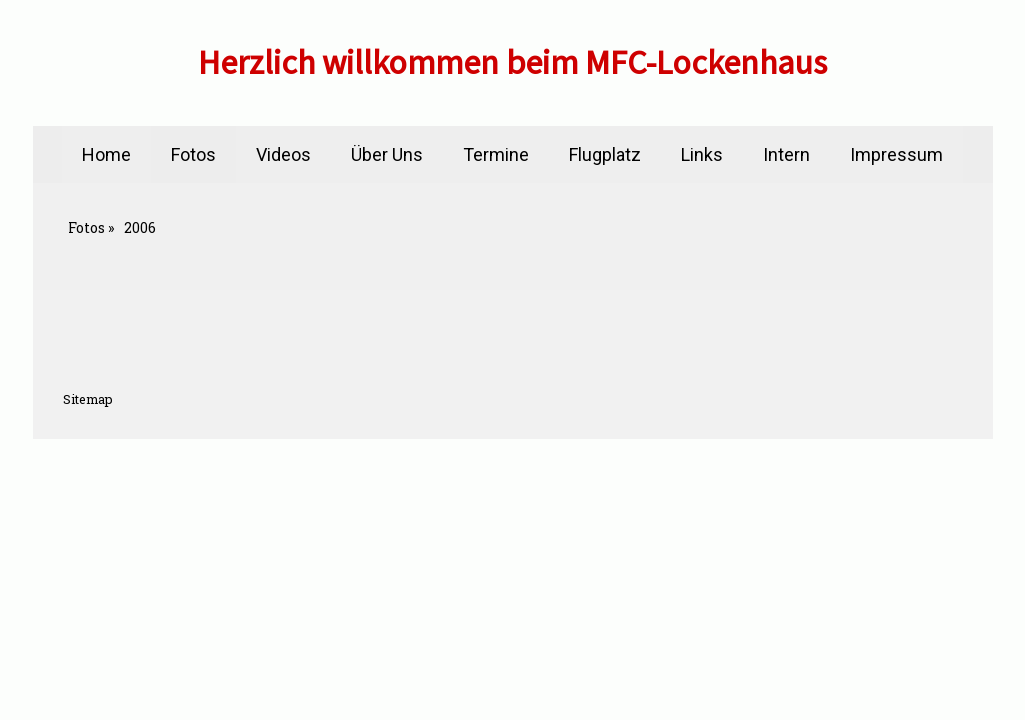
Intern (786, 154)
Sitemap (88, 399)
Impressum (896, 154)
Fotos (193, 154)
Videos (283, 154)
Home (106, 154)
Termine (496, 154)
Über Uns (387, 154)
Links (702, 154)
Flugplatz (605, 154)
